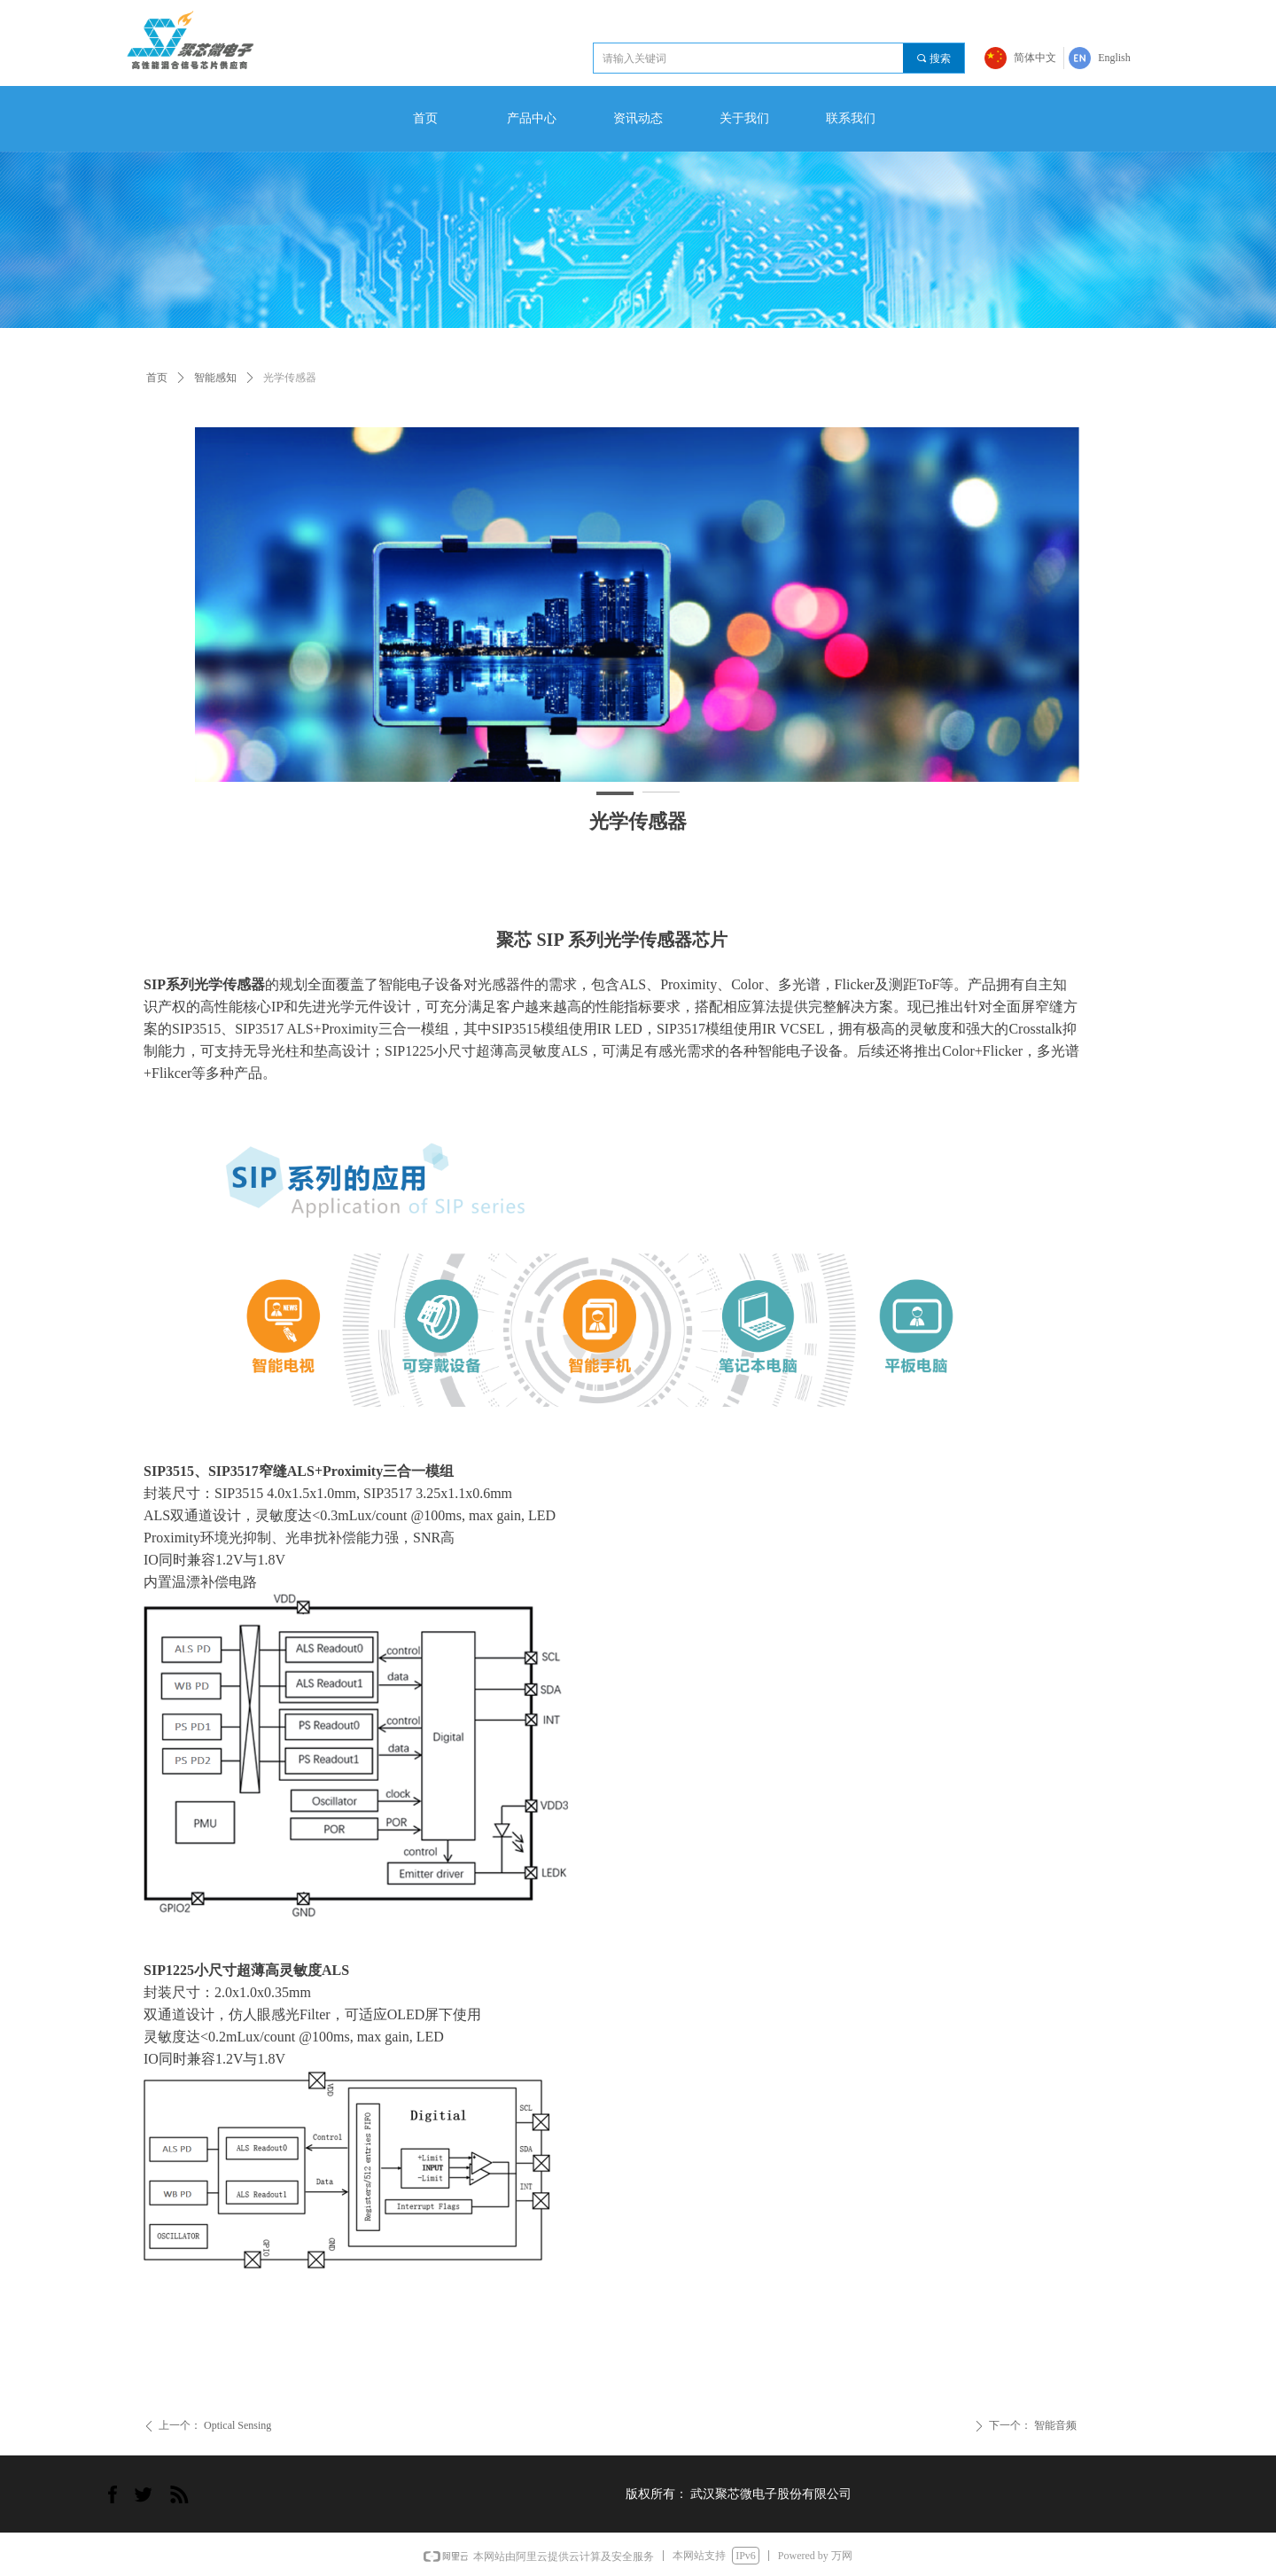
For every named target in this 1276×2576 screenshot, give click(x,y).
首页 (156, 377)
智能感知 (215, 377)
